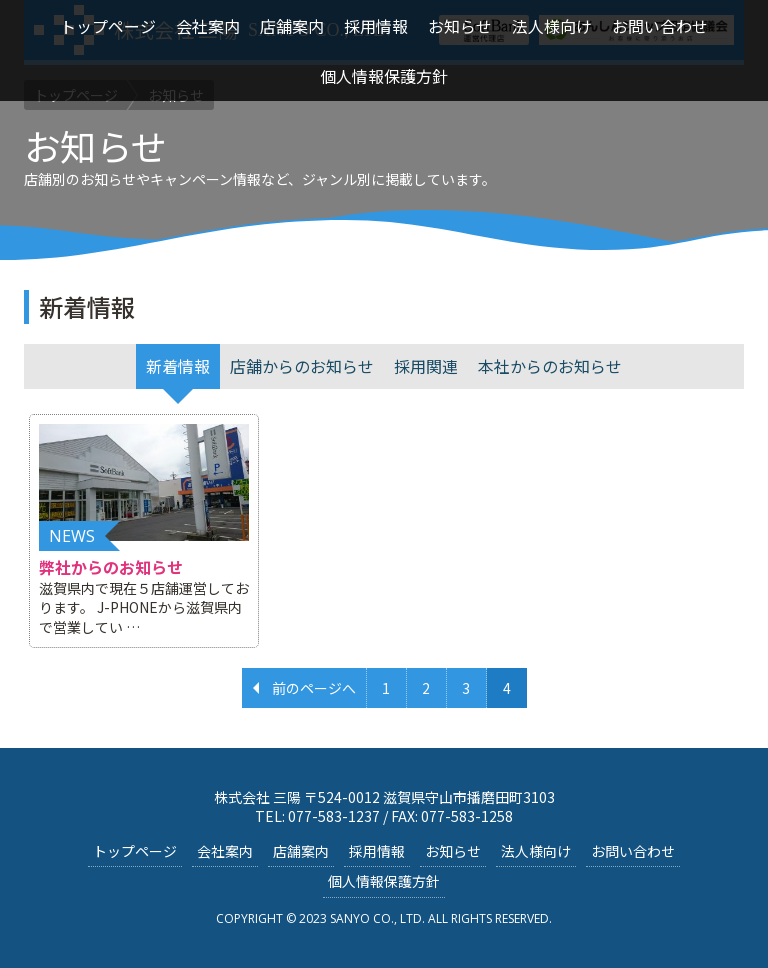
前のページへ (314, 688)
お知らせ (453, 851)
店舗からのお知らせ (302, 366)
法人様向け (536, 851)
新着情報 (178, 366)
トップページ (135, 851)
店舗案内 (301, 851)
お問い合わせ (633, 851)
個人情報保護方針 (384, 881)
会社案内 (225, 851)
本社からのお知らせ (550, 366)
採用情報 (377, 851)
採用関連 (426, 366)
